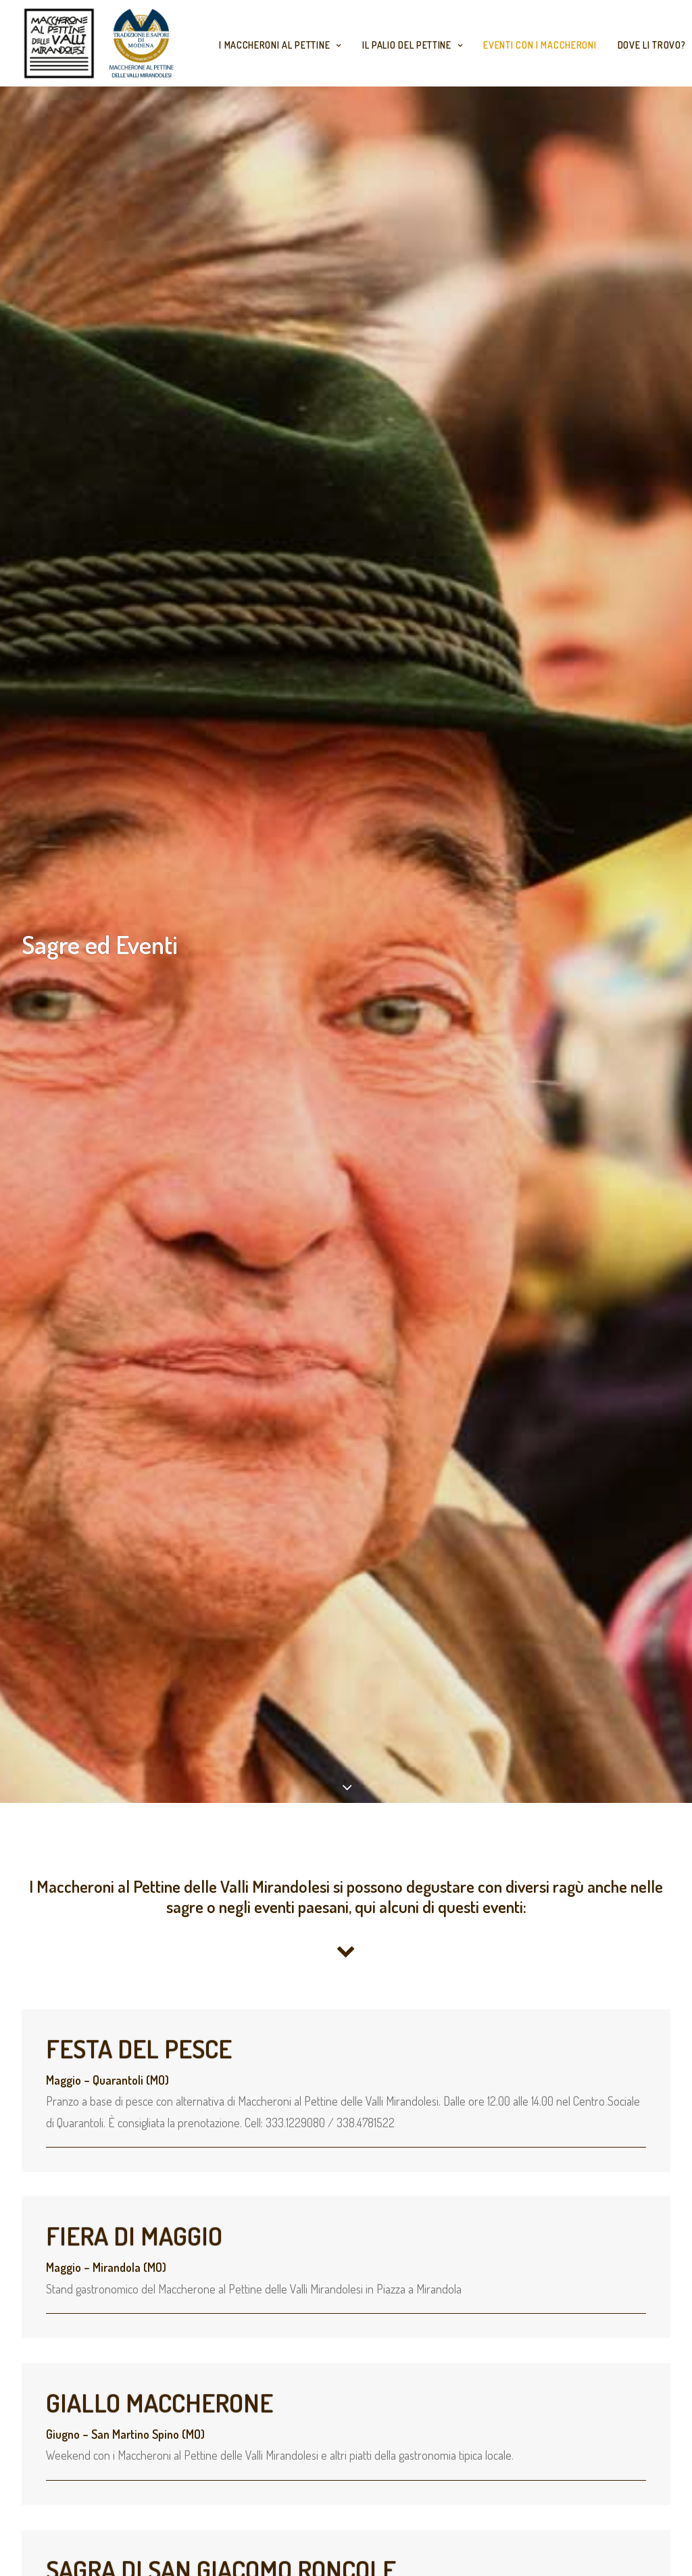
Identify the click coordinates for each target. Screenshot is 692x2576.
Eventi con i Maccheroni (539, 45)
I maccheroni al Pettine (280, 45)
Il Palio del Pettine (412, 45)
